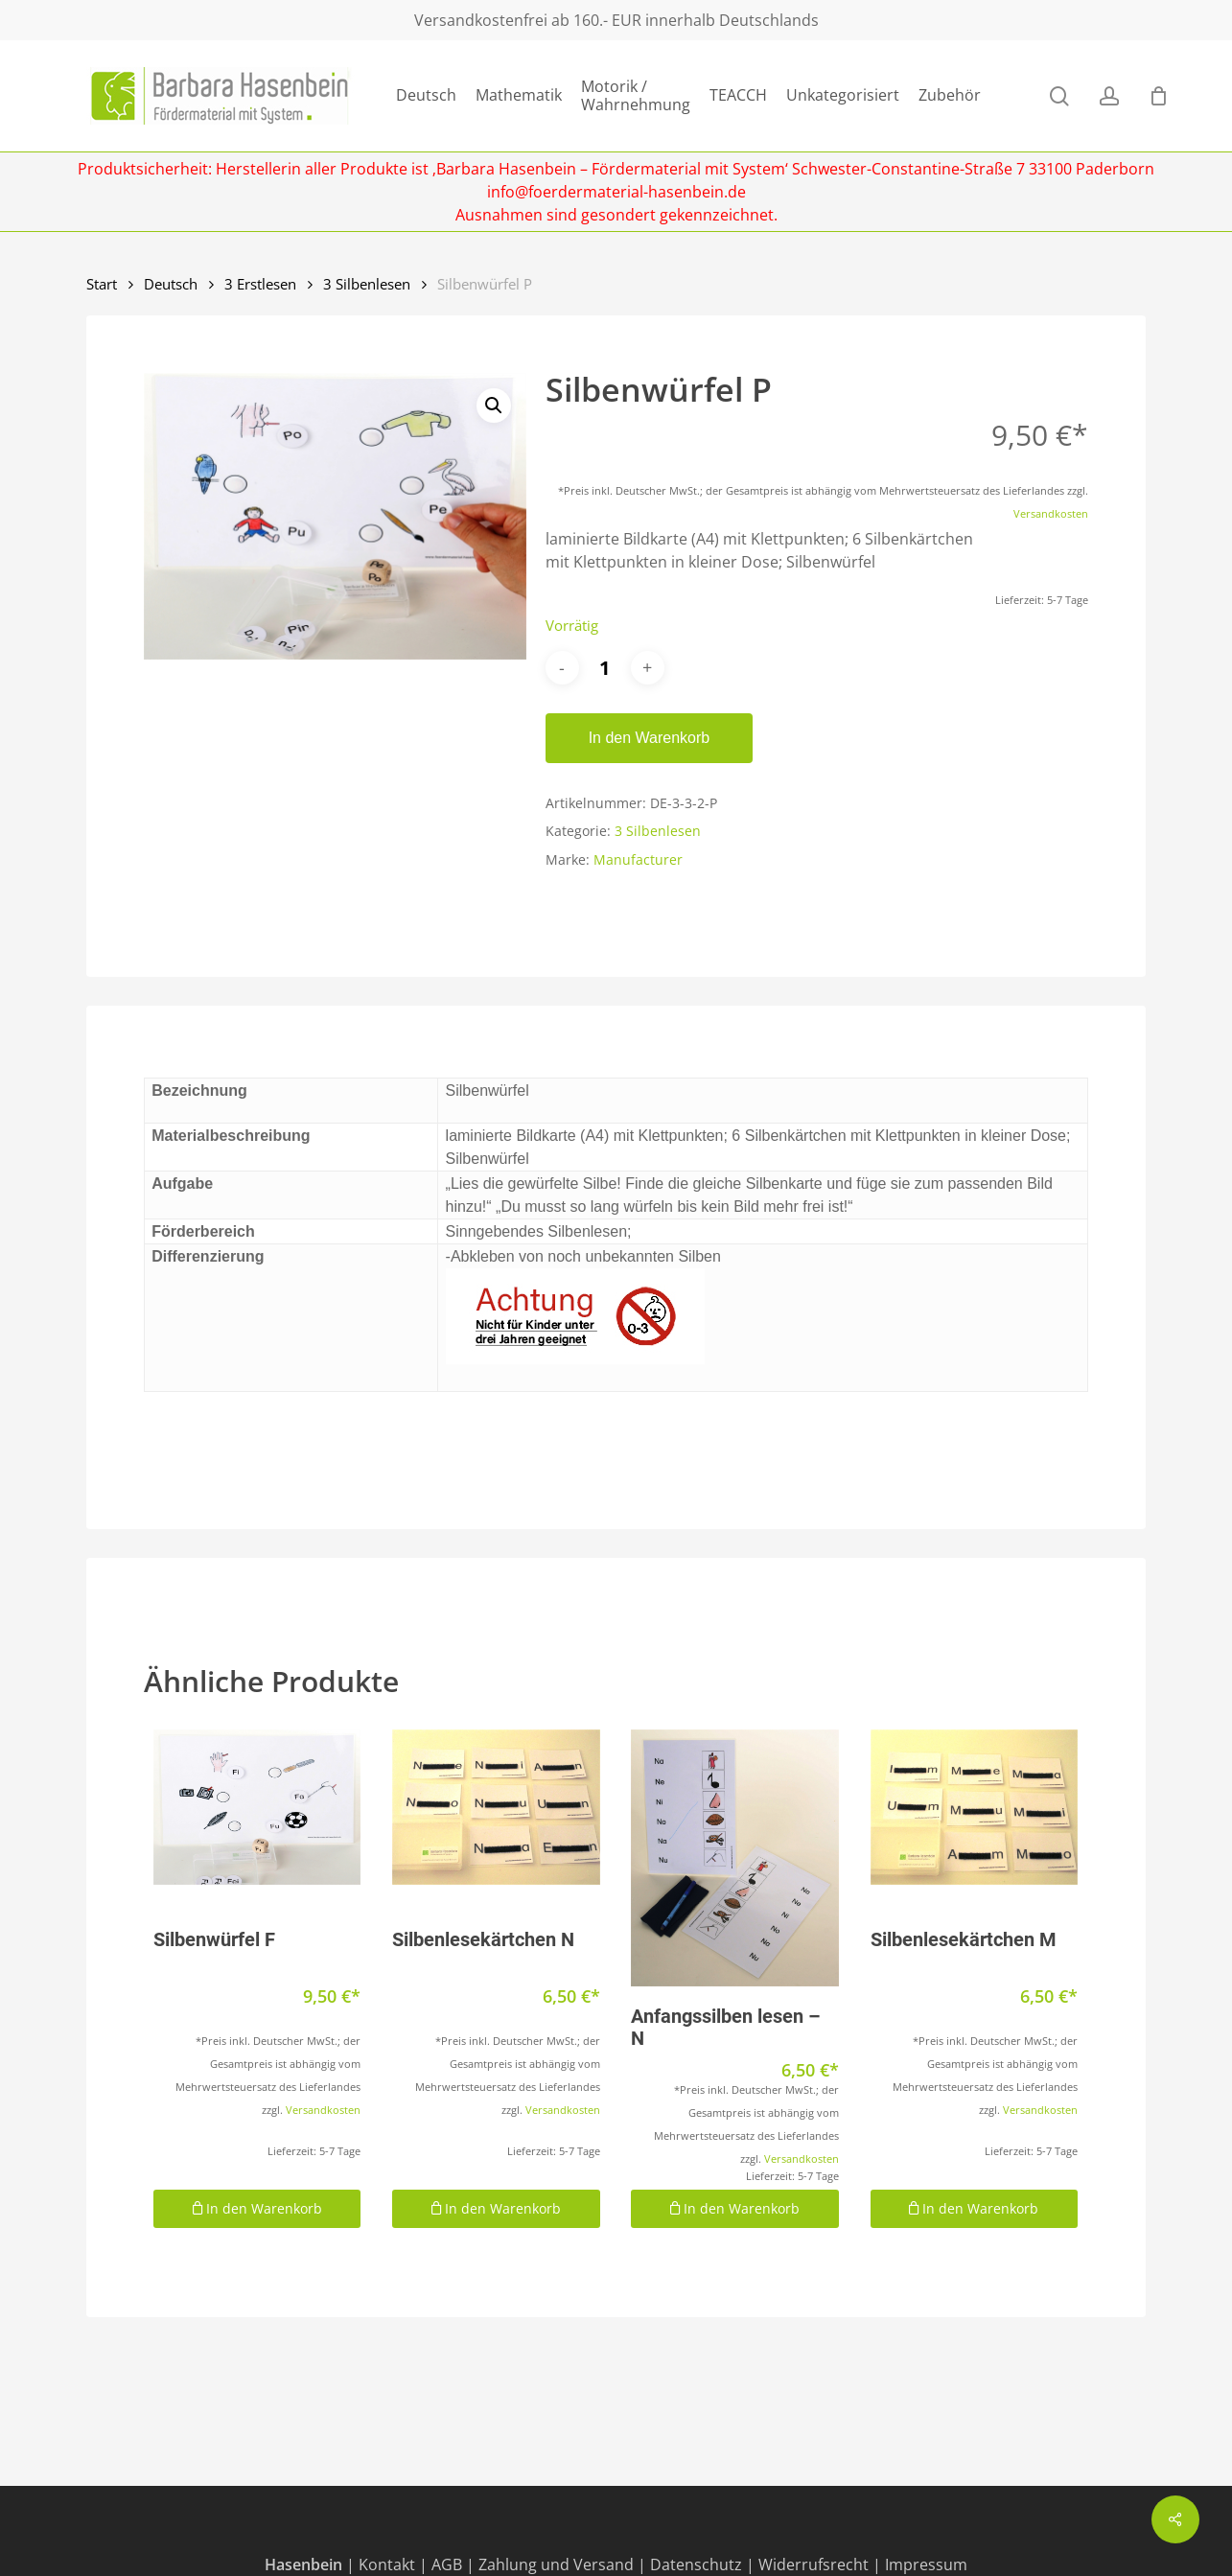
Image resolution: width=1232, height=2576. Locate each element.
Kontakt (387, 2564)
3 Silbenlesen (366, 283)
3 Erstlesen (260, 283)
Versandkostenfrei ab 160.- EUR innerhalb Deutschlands (616, 20)
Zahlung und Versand (556, 2564)
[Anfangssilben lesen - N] (734, 1858)
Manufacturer (638, 859)
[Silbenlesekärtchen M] (974, 1807)
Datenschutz (696, 2564)
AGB (446, 2564)
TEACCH (738, 95)
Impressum (926, 2564)
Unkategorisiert (842, 95)
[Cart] (1158, 95)
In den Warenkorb (649, 738)
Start (101, 283)
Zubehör (949, 95)
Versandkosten (1050, 513)
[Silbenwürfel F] (256, 1807)
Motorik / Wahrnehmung (635, 96)
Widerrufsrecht (813, 2564)
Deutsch (426, 95)
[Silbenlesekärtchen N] (495, 1807)
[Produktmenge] (605, 668)
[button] (494, 405)
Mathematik (519, 95)
